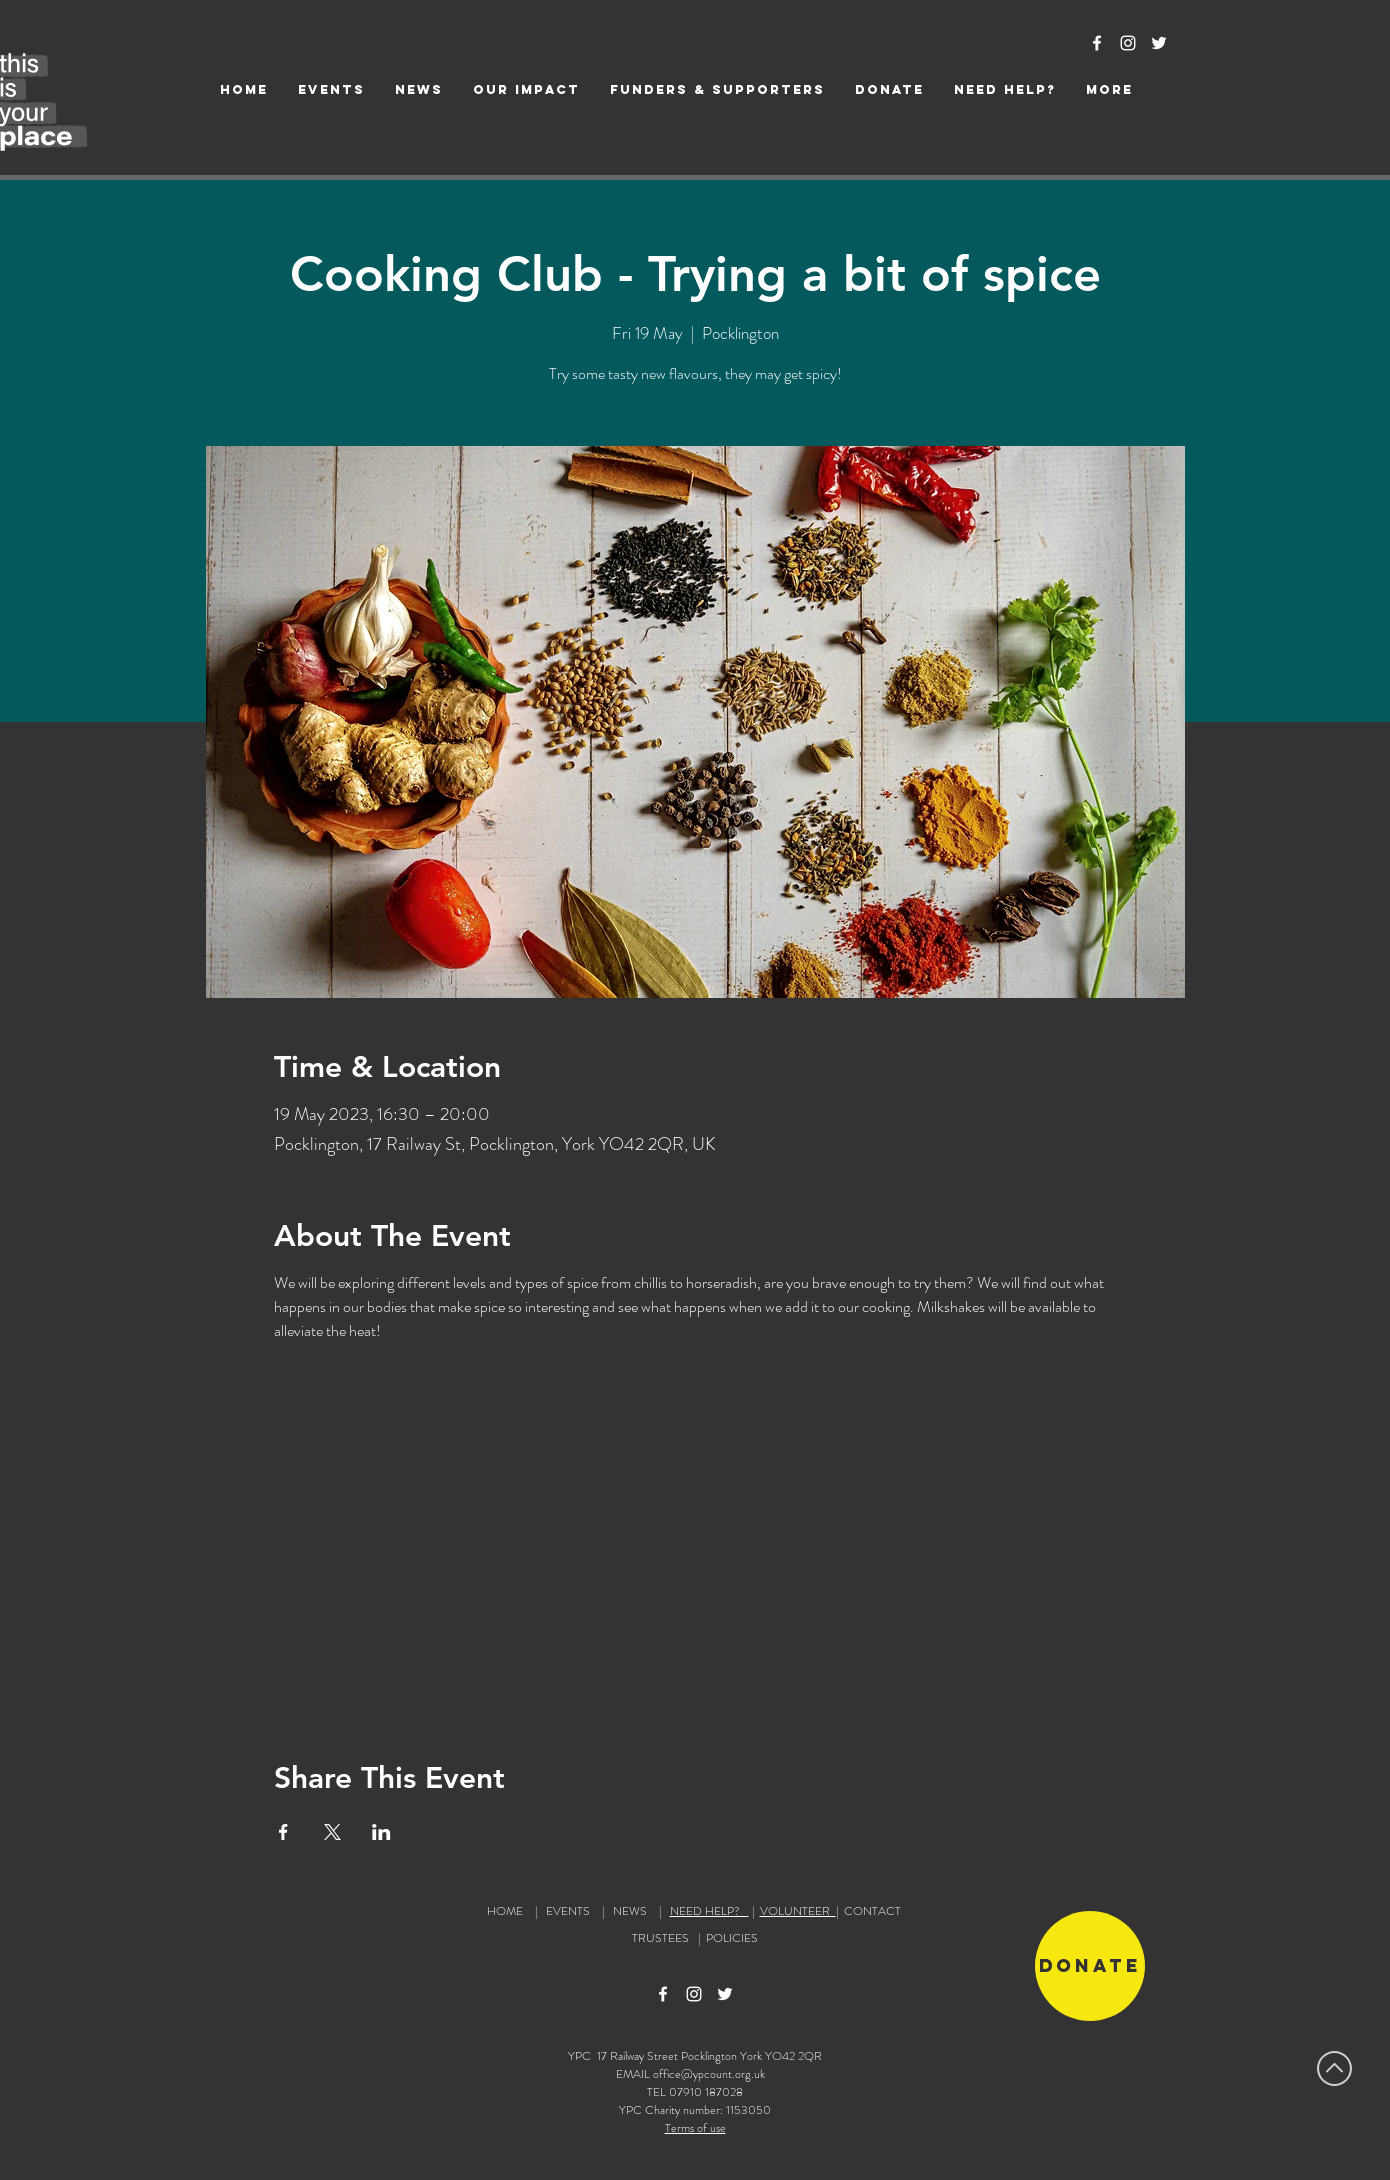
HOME (505, 1911)
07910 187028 (706, 2092)
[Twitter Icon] (1159, 43)
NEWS (630, 1911)
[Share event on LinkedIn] (381, 1832)
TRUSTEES (663, 1938)
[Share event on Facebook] (283, 1832)
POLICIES (732, 1938)
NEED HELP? (709, 1911)
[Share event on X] (332, 1832)
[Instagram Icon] (1128, 43)
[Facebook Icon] (1097, 43)
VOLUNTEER (798, 1911)
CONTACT (872, 1911)
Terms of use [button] (695, 2128)
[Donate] (1090, 1966)
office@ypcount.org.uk (709, 2074)
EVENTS (568, 1911)
